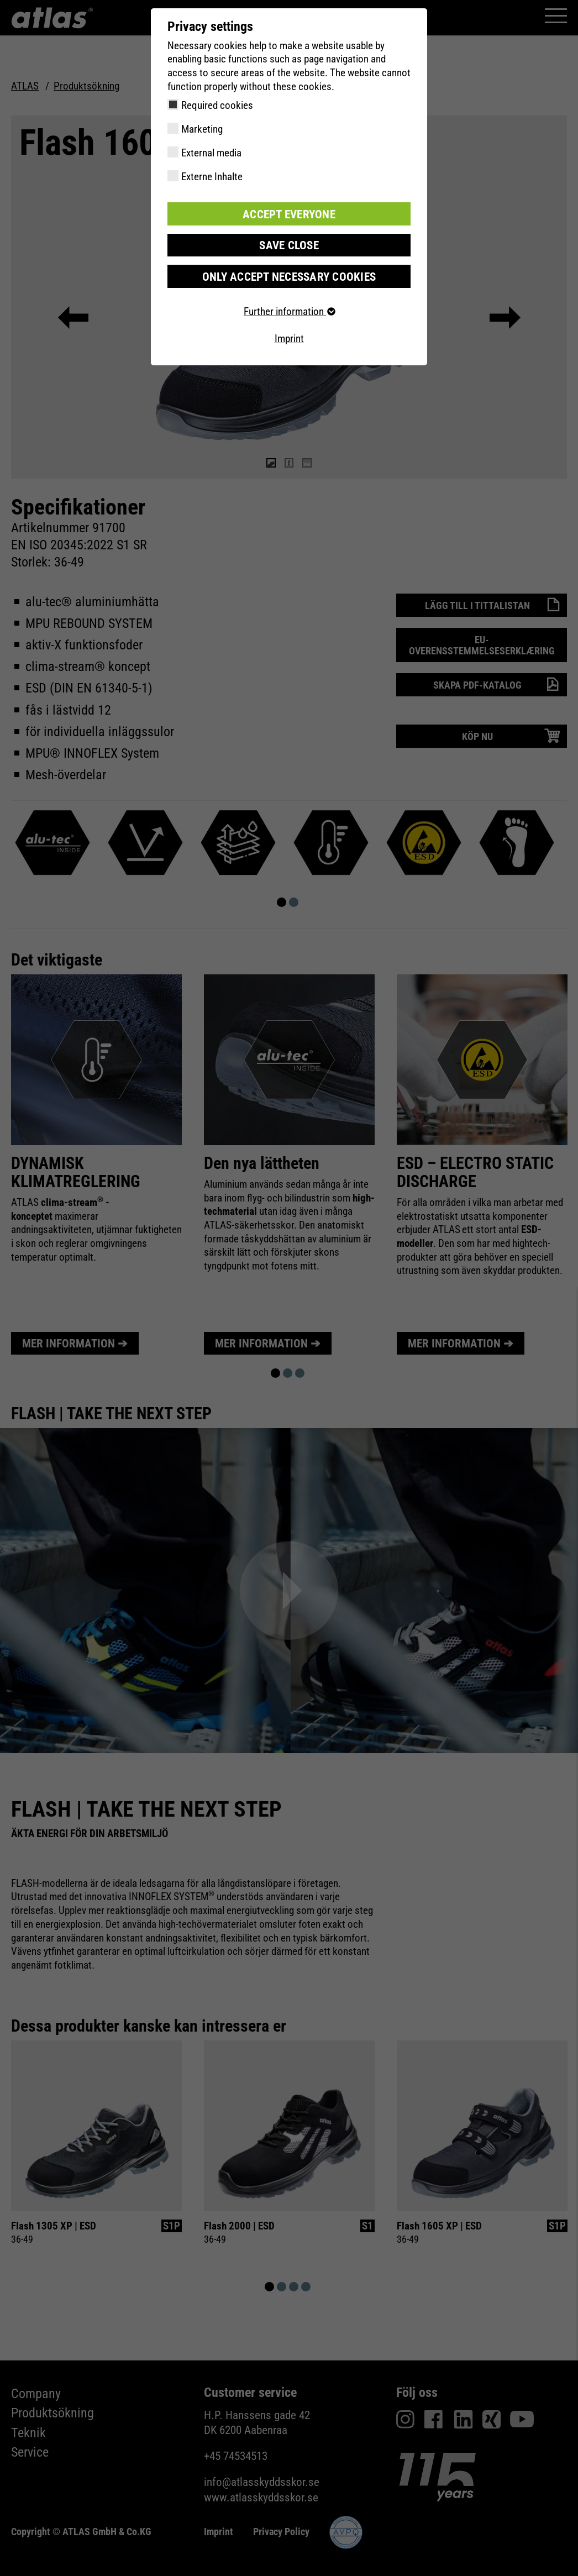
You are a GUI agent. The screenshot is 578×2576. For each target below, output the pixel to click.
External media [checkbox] (211, 152)
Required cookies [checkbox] (217, 105)
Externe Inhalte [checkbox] (212, 176)
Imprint (289, 336)
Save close (289, 243)
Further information (289, 308)
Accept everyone (289, 213)
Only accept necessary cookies (288, 273)
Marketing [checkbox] (202, 129)
